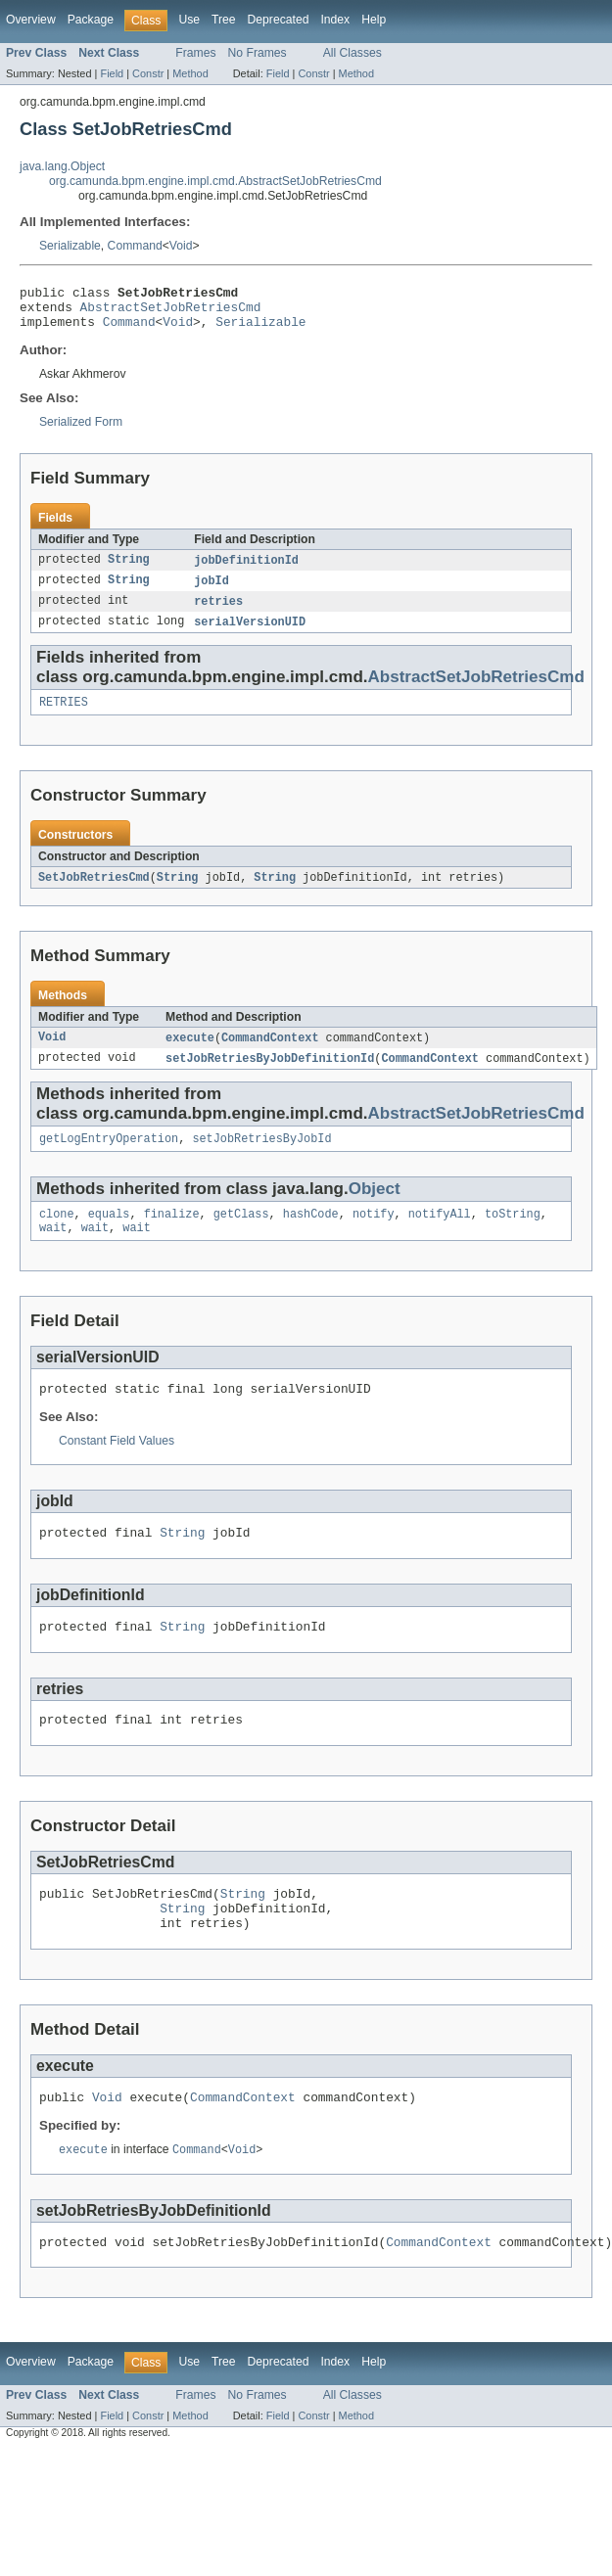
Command (135, 246)
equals (109, 1235)
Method (190, 73)
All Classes (352, 53)
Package (91, 19)
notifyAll (439, 1235)
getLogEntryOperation (108, 1158)
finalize (172, 1235)
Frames (195, 53)
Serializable (70, 246)
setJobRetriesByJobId (261, 1158)
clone (56, 1235)
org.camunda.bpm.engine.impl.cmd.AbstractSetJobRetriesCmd (215, 181)
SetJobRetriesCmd (94, 892)
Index (335, 19)
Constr (148, 73)
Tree (224, 19)
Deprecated (278, 19)
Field (111, 73)
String (129, 569)
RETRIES (63, 716)
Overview (31, 19)
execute (189, 1054)
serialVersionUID (250, 634)
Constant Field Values (116, 1467)
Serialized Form (80, 430)
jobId (211, 591)
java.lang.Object (62, 166)
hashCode (311, 1235)
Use (189, 19)
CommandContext (270, 1054)
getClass (241, 1235)
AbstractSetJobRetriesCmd (170, 312)
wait (53, 1251)
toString (513, 1235)
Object (374, 1208)
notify (374, 1235)
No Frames (257, 53)
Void (181, 246)
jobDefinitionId (246, 569)
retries (218, 613)
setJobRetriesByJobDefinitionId (269, 1075)
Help (373, 19)
